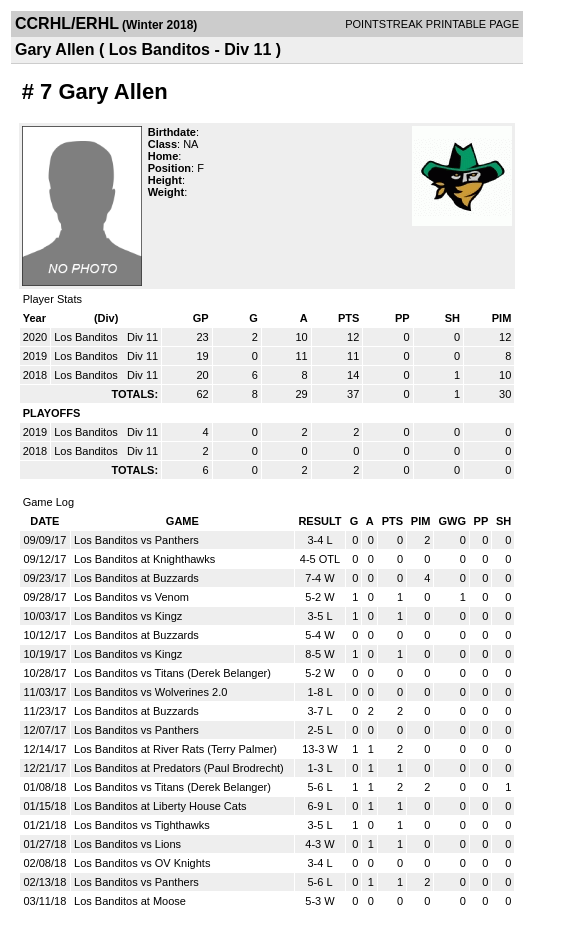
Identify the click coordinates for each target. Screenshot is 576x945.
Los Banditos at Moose (130, 901)
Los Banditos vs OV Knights (142, 863)
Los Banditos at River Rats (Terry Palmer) (175, 749)
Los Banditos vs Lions (127, 844)
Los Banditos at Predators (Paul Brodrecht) (179, 768)
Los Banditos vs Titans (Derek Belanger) (172, 673)
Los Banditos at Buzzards (136, 578)
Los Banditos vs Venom (131, 597)
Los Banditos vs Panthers (136, 540)
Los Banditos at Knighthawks (144, 559)
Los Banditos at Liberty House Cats (160, 806)
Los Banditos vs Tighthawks (142, 825)
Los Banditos (87, 337)
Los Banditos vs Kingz (128, 616)
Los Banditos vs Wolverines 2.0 (150, 692)
